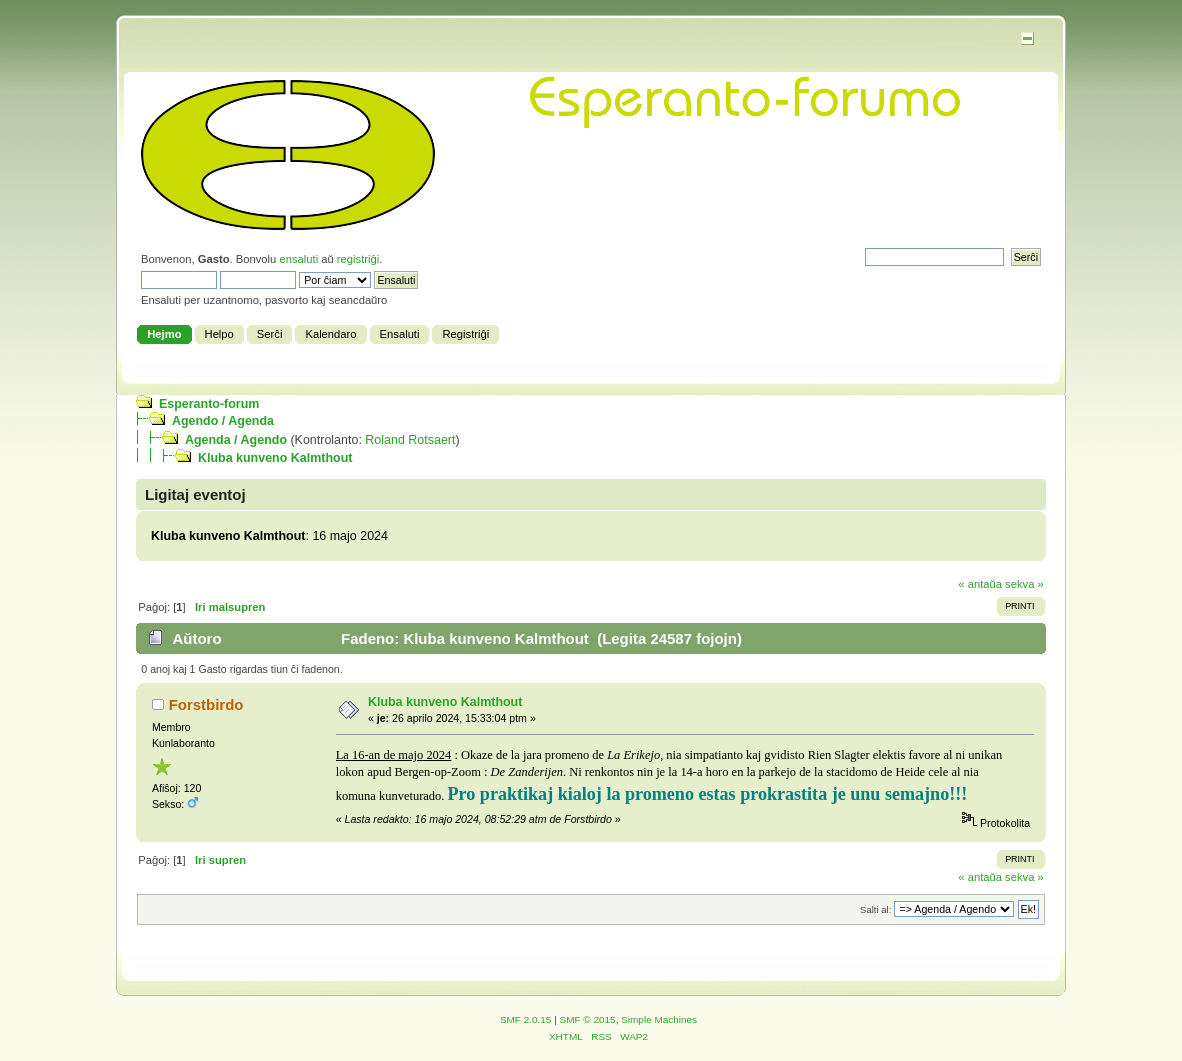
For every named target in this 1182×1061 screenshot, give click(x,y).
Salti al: (875, 909)
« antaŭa (980, 584)
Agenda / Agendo (236, 440)
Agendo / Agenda (223, 421)
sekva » (1024, 584)
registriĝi (358, 259)
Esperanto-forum (209, 404)
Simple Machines (659, 1019)
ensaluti (298, 259)
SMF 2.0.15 (526, 1019)
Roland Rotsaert (410, 440)
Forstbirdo (206, 704)
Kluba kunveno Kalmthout (275, 458)
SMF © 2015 (588, 1019)
